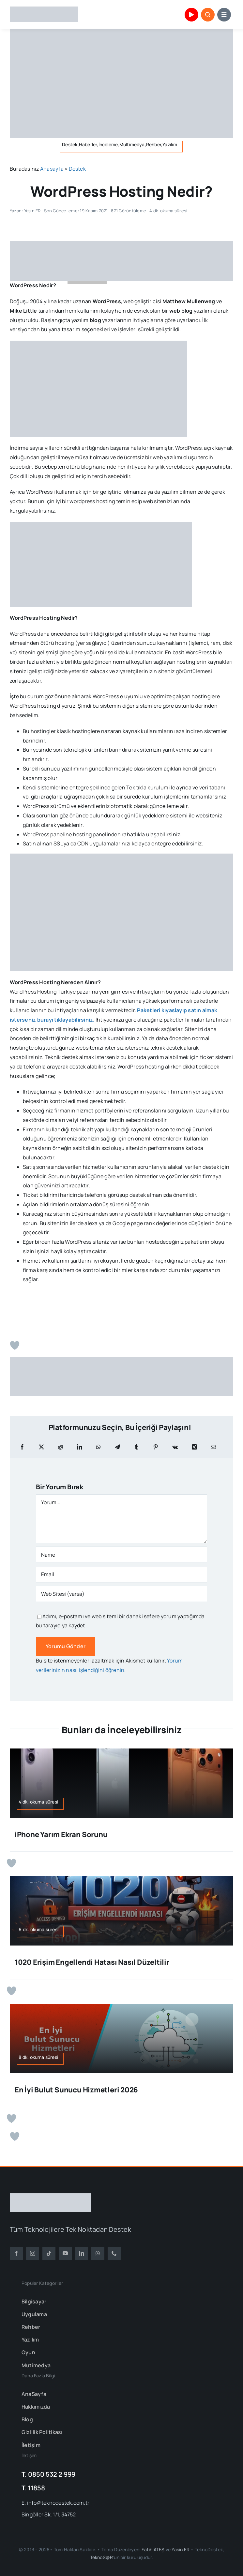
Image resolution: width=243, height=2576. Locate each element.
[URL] (121, 1594)
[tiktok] (48, 2253)
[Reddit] (60, 1447)
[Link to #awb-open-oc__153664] (224, 14)
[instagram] (32, 2253)
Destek (77, 168)
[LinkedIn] (79, 1447)
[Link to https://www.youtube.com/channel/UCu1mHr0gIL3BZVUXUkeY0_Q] (191, 14)
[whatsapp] (97, 2253)
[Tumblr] (136, 1447)
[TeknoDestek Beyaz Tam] (50, 2196)
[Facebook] (22, 1447)
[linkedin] (81, 2253)
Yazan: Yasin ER (25, 211)
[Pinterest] (155, 1447)
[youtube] (65, 2253)
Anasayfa (52, 168)
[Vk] (175, 1447)
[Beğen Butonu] (15, 1345)
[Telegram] (117, 1447)
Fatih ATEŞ (153, 2549)
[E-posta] (213, 1447)
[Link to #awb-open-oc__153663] (208, 14)
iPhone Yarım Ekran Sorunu (61, 1834)
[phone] (114, 2253)
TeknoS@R (101, 2557)
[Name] (121, 1555)
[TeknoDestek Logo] (44, 9)
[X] (41, 1447)
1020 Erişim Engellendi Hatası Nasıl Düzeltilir (92, 1962)
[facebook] (16, 2253)
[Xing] (194, 1447)
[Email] (121, 1574)
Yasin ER (181, 2549)
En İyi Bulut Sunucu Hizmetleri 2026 (76, 2090)
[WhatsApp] (98, 1447)
